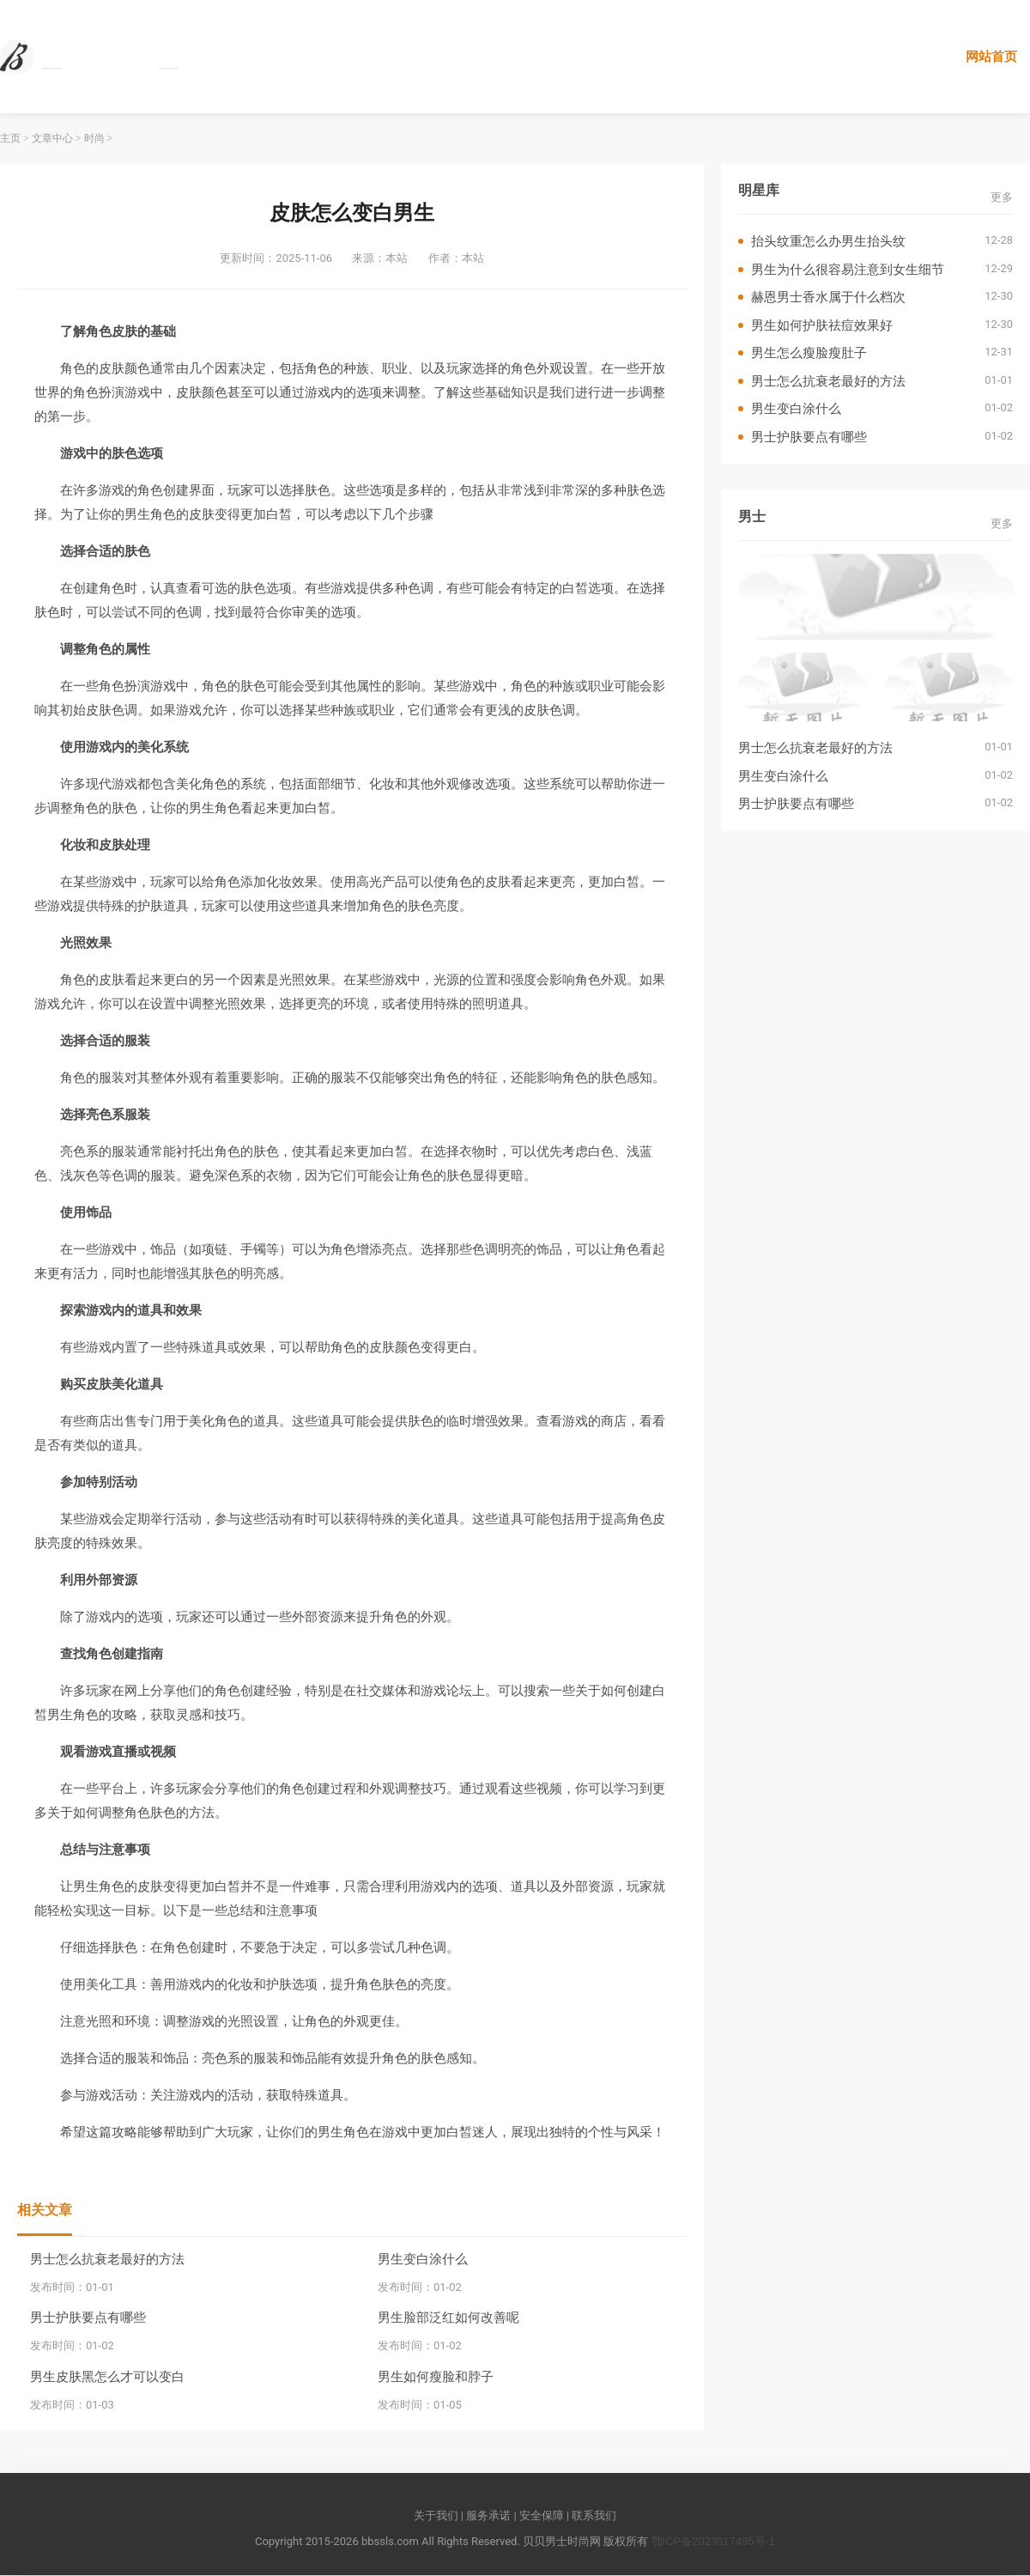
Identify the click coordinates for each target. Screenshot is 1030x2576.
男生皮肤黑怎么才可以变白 (107, 2376)
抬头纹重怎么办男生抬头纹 (828, 241)
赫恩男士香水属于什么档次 (828, 297)
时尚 (94, 139)
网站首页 (991, 56)
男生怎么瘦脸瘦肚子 (809, 353)
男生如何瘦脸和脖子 (436, 2376)
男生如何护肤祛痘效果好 (822, 325)
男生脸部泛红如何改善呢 (448, 2318)
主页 (10, 139)
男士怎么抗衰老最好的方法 (107, 2258)
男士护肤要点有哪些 (88, 2318)
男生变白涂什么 (423, 2258)
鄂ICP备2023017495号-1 (713, 2541)
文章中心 (52, 139)
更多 (1002, 197)
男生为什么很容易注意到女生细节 (847, 269)
